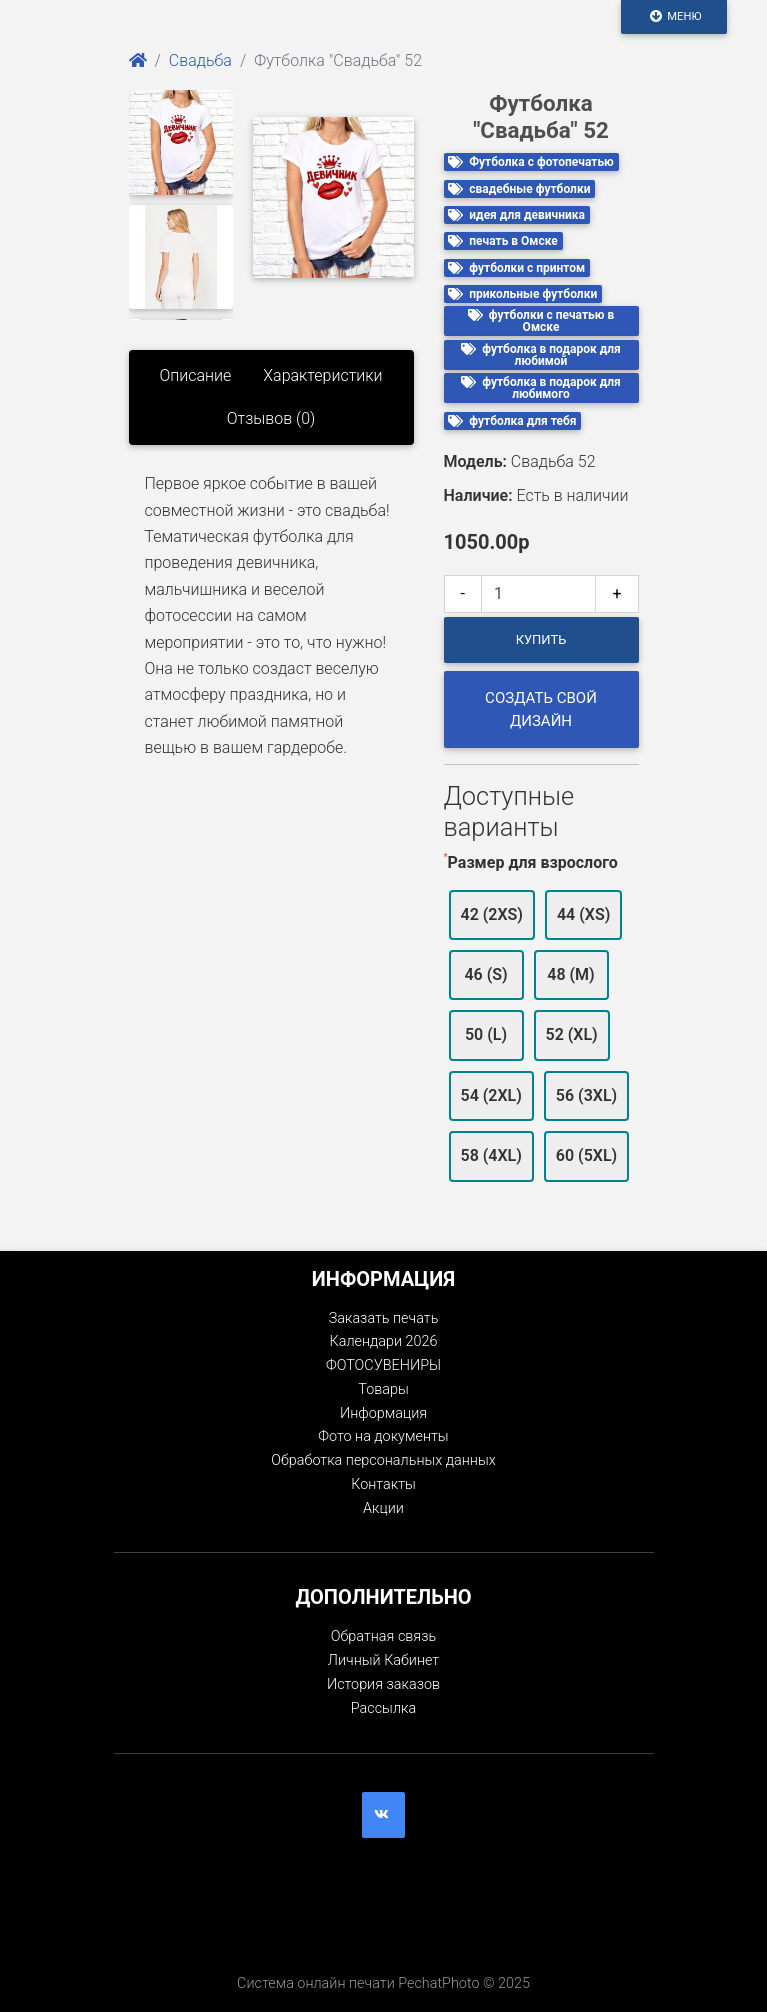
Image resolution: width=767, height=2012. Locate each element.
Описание (195, 375)
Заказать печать (384, 1318)
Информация (383, 1413)
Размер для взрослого (533, 862)
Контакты (383, 1484)
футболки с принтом (516, 268)
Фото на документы (383, 1436)
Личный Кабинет (383, 1660)
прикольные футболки (522, 294)
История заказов (383, 1684)
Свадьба (200, 60)
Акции (383, 1508)
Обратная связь (383, 1636)
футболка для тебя (512, 421)
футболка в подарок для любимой (541, 355)
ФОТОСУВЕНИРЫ (383, 1365)
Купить (541, 639)
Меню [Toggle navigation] (674, 16)
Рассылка (383, 1708)
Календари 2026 (384, 1341)
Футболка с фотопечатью (531, 162)
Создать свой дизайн (541, 709)
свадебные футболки (519, 189)
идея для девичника (516, 215)
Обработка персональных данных (383, 1460)
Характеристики (322, 375)
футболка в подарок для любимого (541, 388)
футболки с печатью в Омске (541, 321)
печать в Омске (503, 241)
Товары (383, 1389)
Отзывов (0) (271, 418)
